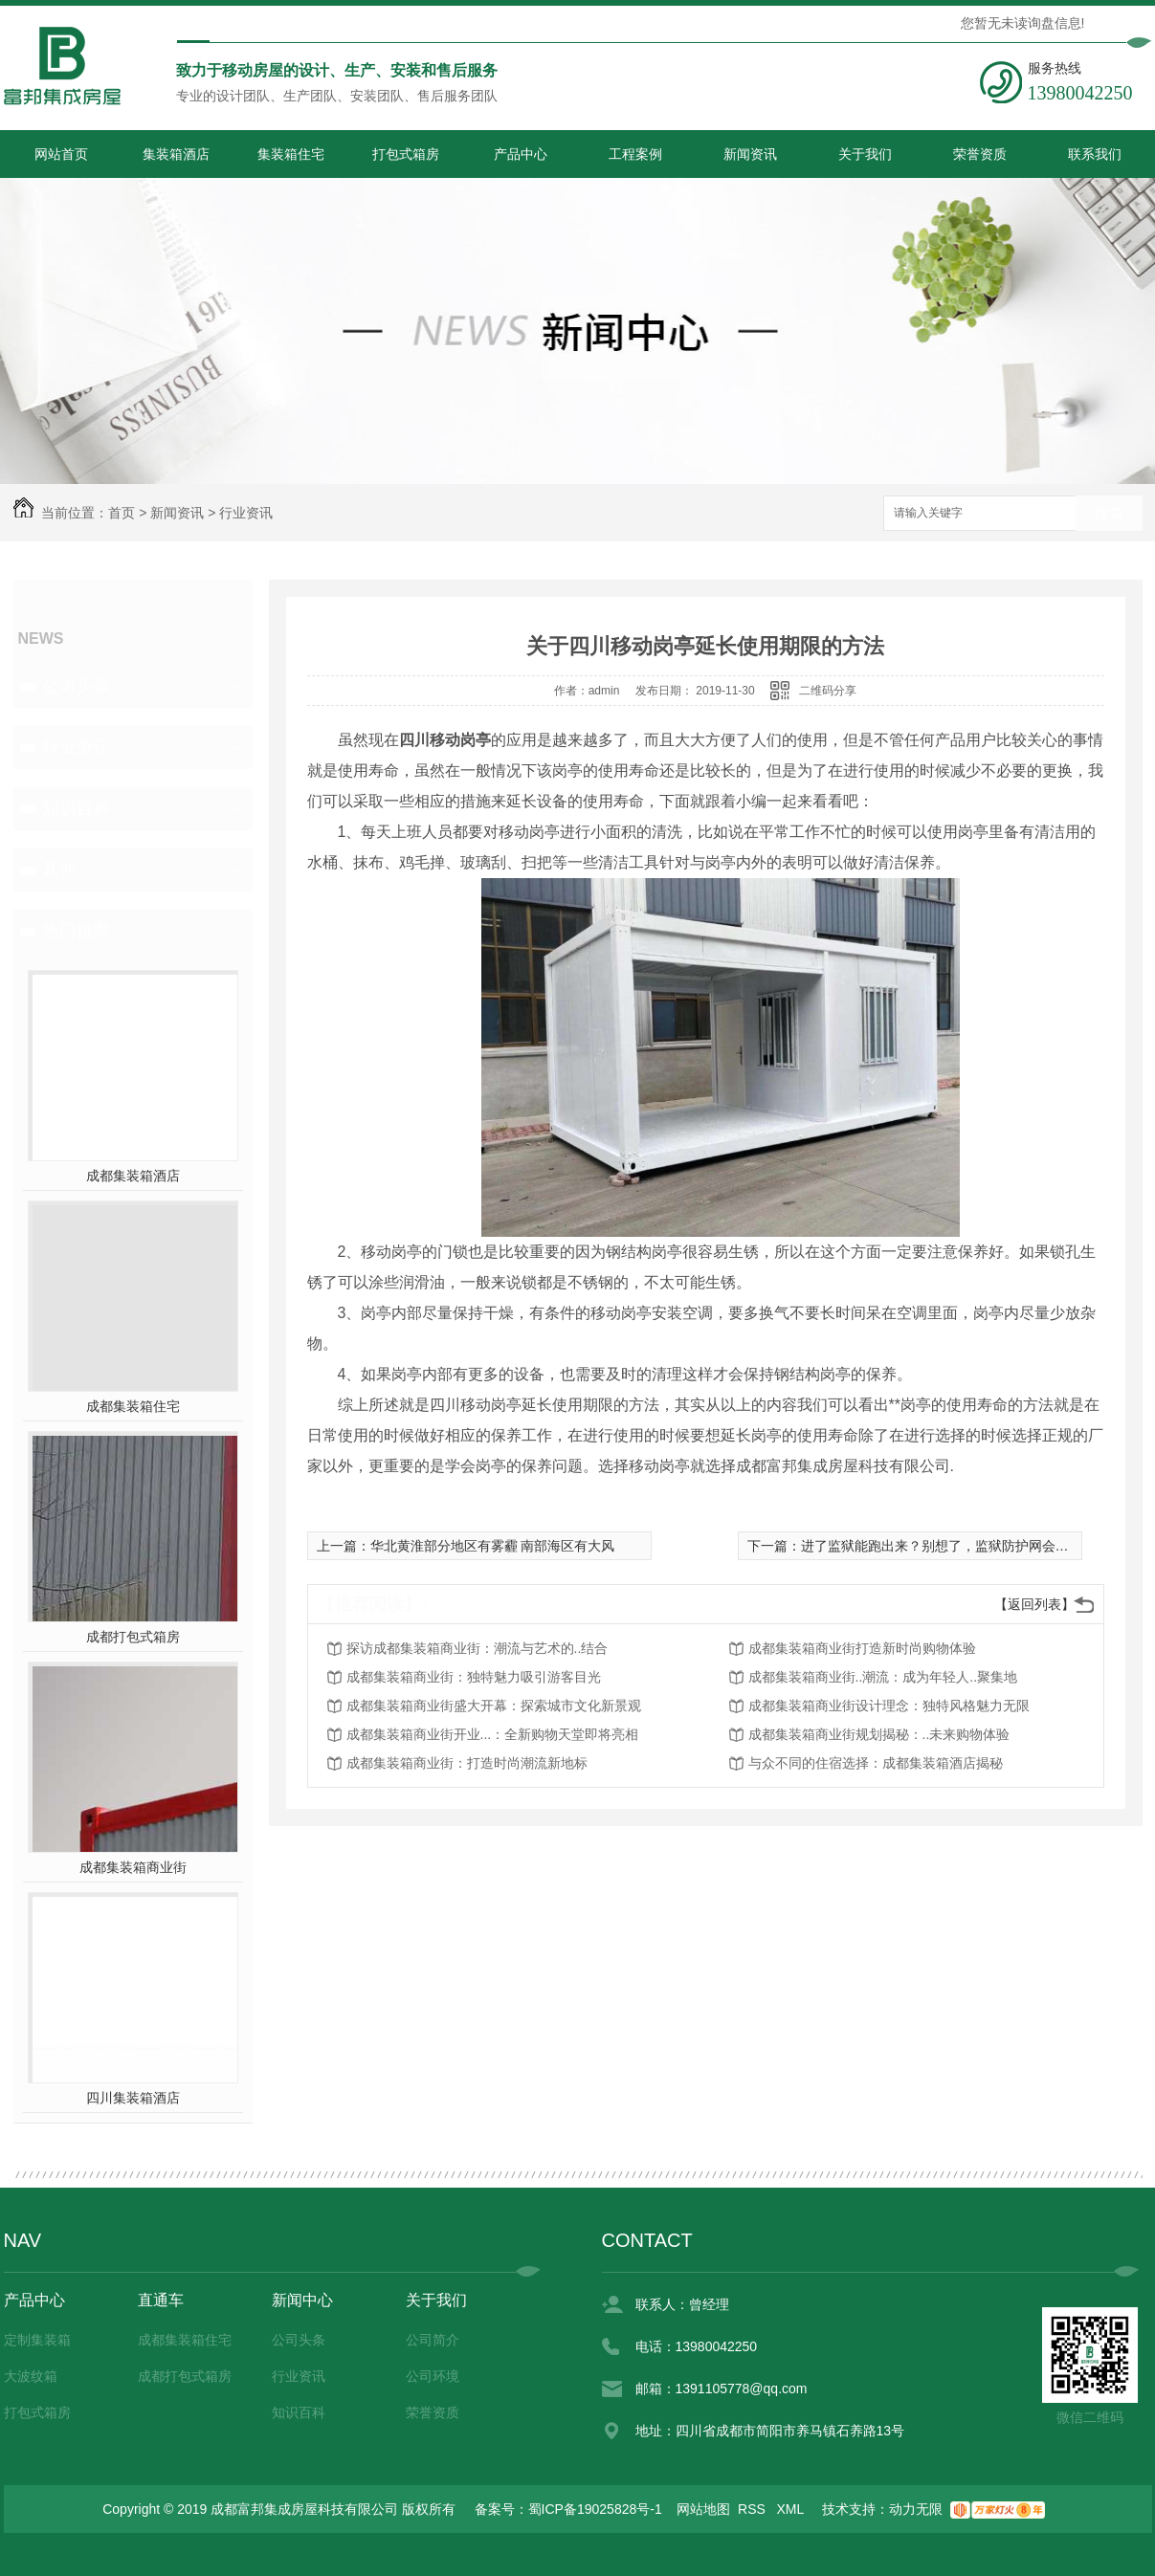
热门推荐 (76, 930)
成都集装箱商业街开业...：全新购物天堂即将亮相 (492, 1734)
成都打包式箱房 (133, 1636)
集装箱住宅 (290, 154)
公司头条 (76, 685)
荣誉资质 (980, 154)
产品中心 (520, 154)
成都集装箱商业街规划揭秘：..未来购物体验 (879, 1734)
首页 (121, 512)
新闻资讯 (750, 154)
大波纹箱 (30, 2376)
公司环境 (432, 2376)
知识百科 (76, 808)
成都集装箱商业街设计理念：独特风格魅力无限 (889, 1705)
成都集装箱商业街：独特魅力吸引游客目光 (473, 1676)
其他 (59, 869)
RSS (753, 2509)
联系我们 (1095, 154)
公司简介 (432, 2339)
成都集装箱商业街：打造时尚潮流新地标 (467, 1763)
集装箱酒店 (176, 154)
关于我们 (865, 154)
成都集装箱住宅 (133, 1406)
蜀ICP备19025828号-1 (595, 2509)
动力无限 (916, 2509)
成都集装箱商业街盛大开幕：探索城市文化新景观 (493, 1705)
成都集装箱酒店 (133, 1175)
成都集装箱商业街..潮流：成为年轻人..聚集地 (883, 1676)
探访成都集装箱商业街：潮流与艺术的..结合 (477, 1648)
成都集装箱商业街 (133, 1867)
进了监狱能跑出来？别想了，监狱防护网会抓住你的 (955, 1545)
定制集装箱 (37, 2339)
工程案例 (635, 154)
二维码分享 (827, 690)
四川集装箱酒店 (133, 2097)
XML (792, 2509)
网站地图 (703, 2509)
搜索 (1109, 514)
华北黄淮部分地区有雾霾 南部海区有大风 (492, 1545)
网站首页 (61, 154)
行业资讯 (246, 512)
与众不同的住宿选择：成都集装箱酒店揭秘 (875, 1763)
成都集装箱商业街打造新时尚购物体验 (862, 1648)
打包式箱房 (405, 154)
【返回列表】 (1034, 1604)
